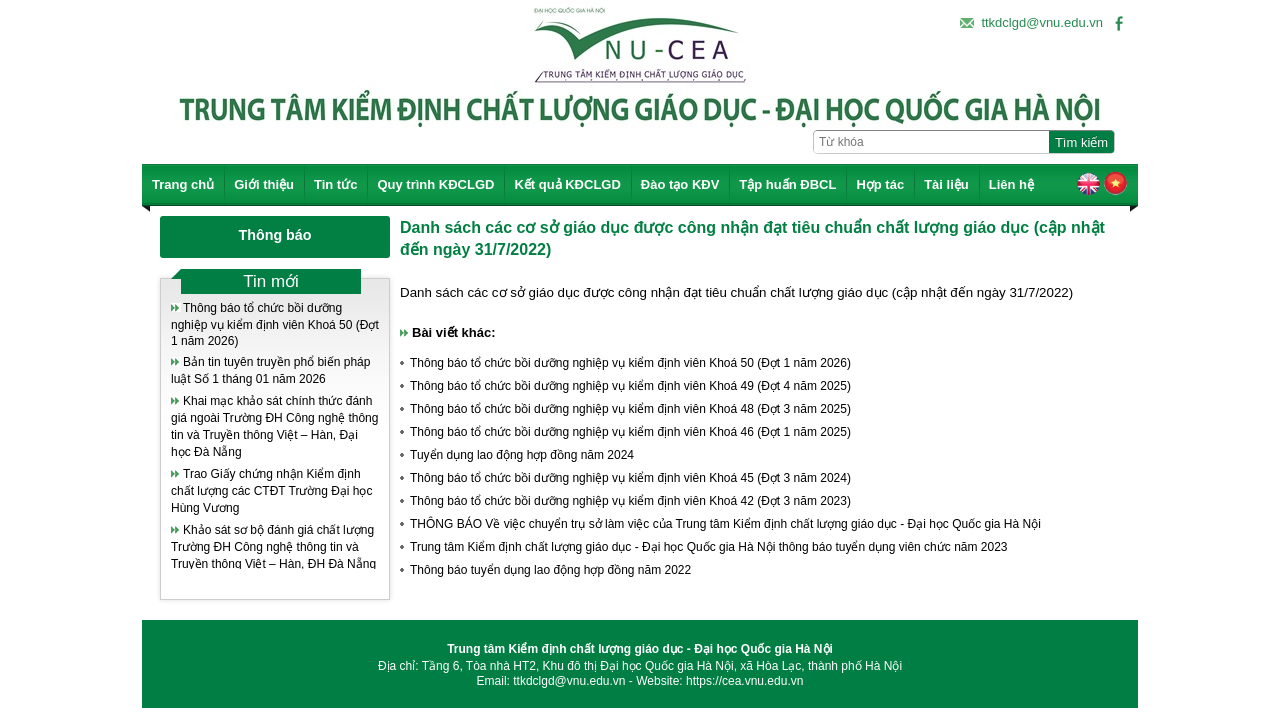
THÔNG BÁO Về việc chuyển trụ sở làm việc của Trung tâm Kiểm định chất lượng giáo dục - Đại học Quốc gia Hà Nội (725, 524)
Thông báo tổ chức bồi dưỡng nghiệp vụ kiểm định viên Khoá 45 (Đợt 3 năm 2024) (630, 478)
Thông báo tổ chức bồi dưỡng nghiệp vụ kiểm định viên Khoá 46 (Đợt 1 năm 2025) (630, 432)
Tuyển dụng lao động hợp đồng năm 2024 (522, 455)
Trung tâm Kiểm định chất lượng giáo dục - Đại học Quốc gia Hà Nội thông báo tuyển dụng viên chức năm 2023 (709, 547)
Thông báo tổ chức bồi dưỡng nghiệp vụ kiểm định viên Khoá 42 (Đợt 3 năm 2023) (630, 501)
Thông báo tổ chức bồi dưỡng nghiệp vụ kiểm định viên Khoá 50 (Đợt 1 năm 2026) (275, 324)
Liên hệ (1011, 184)
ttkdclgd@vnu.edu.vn (1042, 22)
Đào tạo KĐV (680, 184)
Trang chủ (183, 184)
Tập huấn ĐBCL (787, 184)
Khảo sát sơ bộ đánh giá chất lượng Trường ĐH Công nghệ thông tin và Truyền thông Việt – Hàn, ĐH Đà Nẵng (273, 547)
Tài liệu (946, 184)
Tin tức (335, 184)
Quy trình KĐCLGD (435, 184)
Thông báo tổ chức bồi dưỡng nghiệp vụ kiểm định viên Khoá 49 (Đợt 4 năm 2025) (630, 386)
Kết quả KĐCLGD (567, 184)
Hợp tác (880, 184)
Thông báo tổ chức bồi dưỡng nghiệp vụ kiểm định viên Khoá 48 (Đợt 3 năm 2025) (630, 409)
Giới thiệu (264, 184)
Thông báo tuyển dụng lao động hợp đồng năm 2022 (550, 570)
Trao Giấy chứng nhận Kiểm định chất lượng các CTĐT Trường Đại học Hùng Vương (272, 491)
